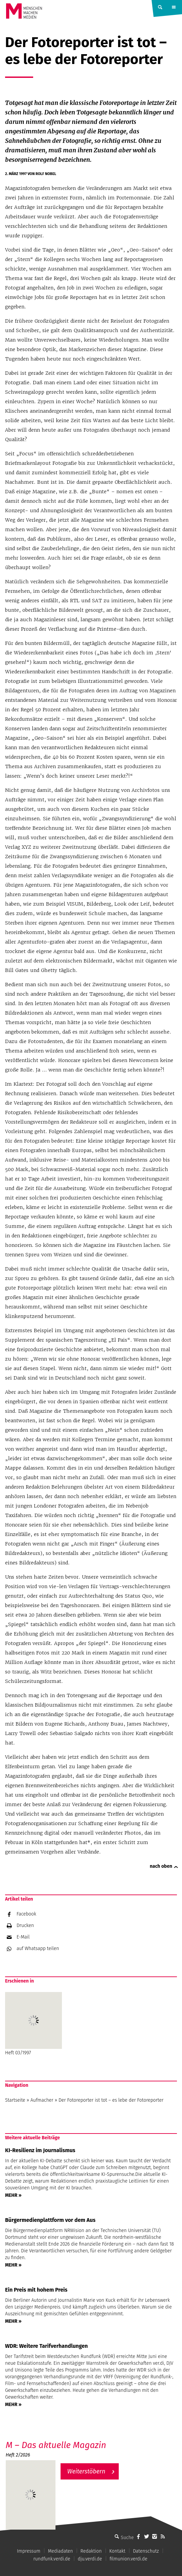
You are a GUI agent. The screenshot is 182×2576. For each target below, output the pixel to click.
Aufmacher (41, 2100)
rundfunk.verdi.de (51, 2559)
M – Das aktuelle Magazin (56, 2445)
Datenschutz (146, 2551)
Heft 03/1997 (33, 2024)
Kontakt (117, 2551)
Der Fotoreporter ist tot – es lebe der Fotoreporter (111, 2100)
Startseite (15, 2100)
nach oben (161, 1866)
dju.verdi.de (90, 2559)
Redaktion (91, 2551)
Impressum (28, 2551)
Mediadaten (60, 2551)
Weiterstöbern (86, 2471)
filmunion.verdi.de (128, 2559)
